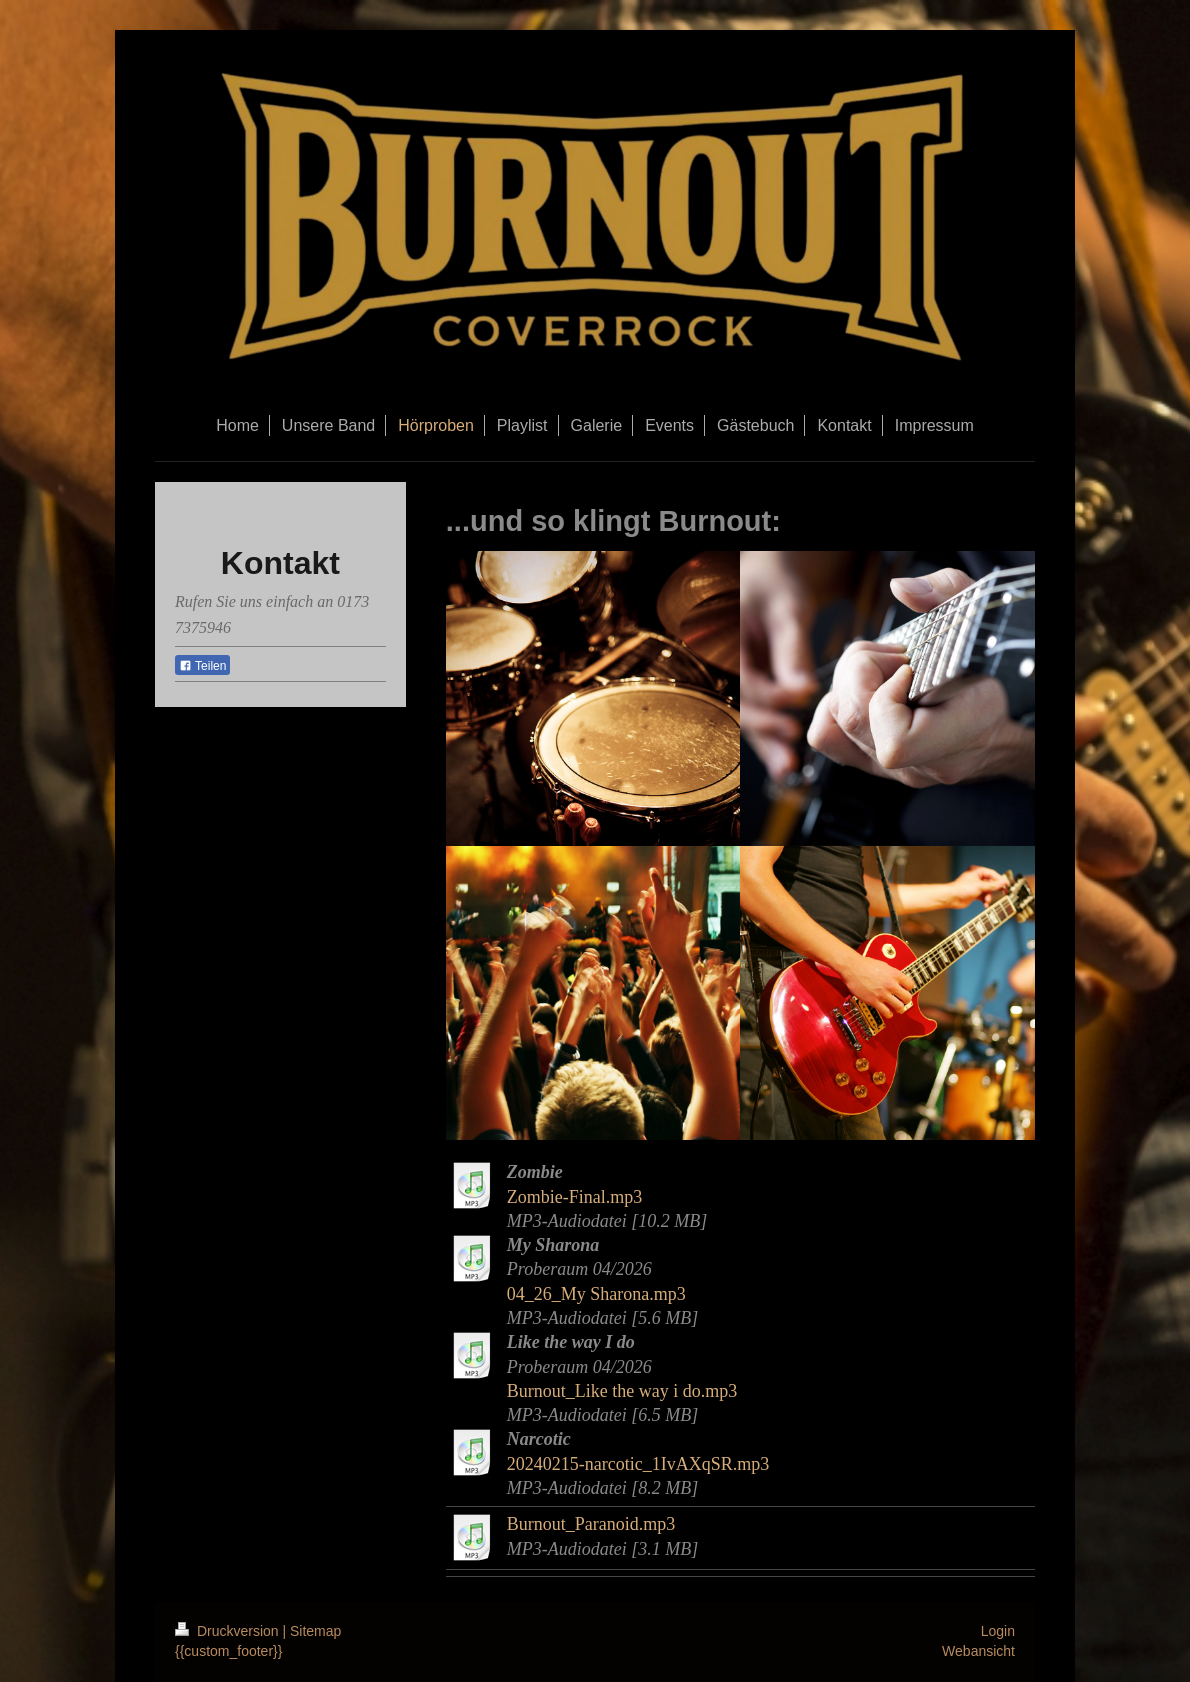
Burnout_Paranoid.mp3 (591, 1524)
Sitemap (315, 1631)
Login (998, 1631)
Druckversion (228, 1631)
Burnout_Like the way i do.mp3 (622, 1391)
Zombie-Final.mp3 (574, 1197)
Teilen (202, 666)
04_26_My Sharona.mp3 (596, 1294)
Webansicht (978, 1651)
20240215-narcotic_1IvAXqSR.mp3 (638, 1464)
